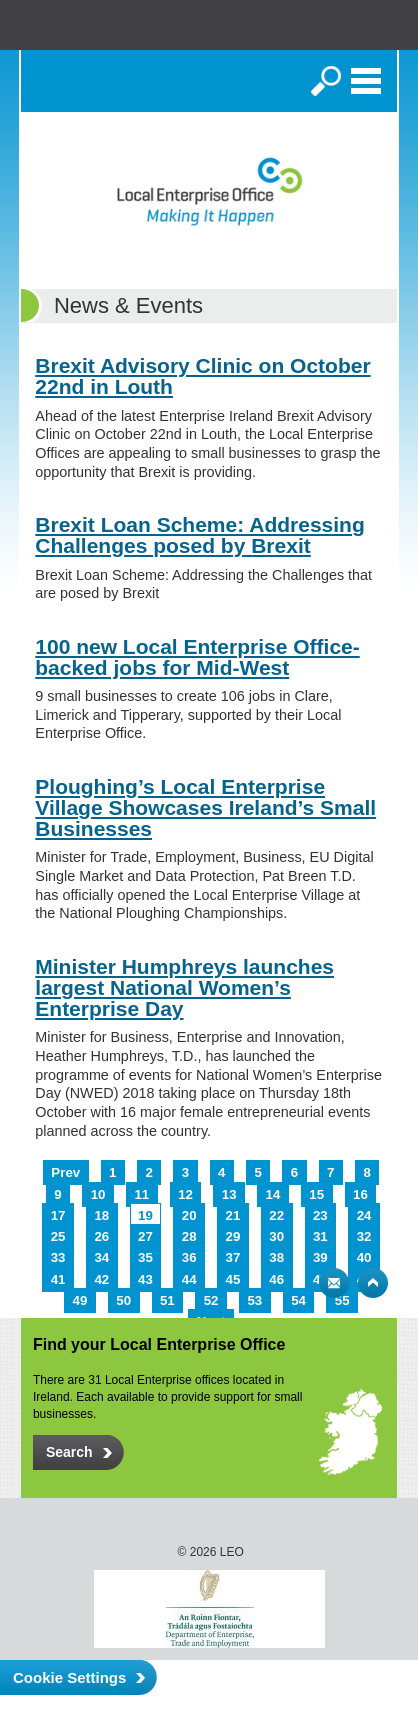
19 (145, 1215)
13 (229, 1194)
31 (320, 1236)
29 (233, 1236)
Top (373, 1283)
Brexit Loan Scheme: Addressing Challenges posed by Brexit (199, 535)
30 (276, 1236)
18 (101, 1215)
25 (58, 1236)
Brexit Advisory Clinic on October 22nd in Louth (202, 376)
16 (360, 1194)
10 (98, 1194)
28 (189, 1236)
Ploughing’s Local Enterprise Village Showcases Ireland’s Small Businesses (205, 807)
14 (273, 1194)
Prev (65, 1172)
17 (58, 1215)
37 (233, 1257)
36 (189, 1257)
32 (364, 1236)
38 (276, 1257)
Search (326, 81)
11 (141, 1194)
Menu (366, 81)
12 (185, 1194)
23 (320, 1215)
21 (233, 1215)
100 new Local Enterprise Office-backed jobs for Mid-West (197, 657)
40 (364, 1257)
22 (276, 1215)
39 (320, 1257)
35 (145, 1257)
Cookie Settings (69, 1677)
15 (316, 1194)
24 (364, 1215)
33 (58, 1257)
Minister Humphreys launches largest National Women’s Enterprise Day (184, 987)
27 (145, 1236)
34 (101, 1257)
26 (101, 1236)
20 (189, 1215)
